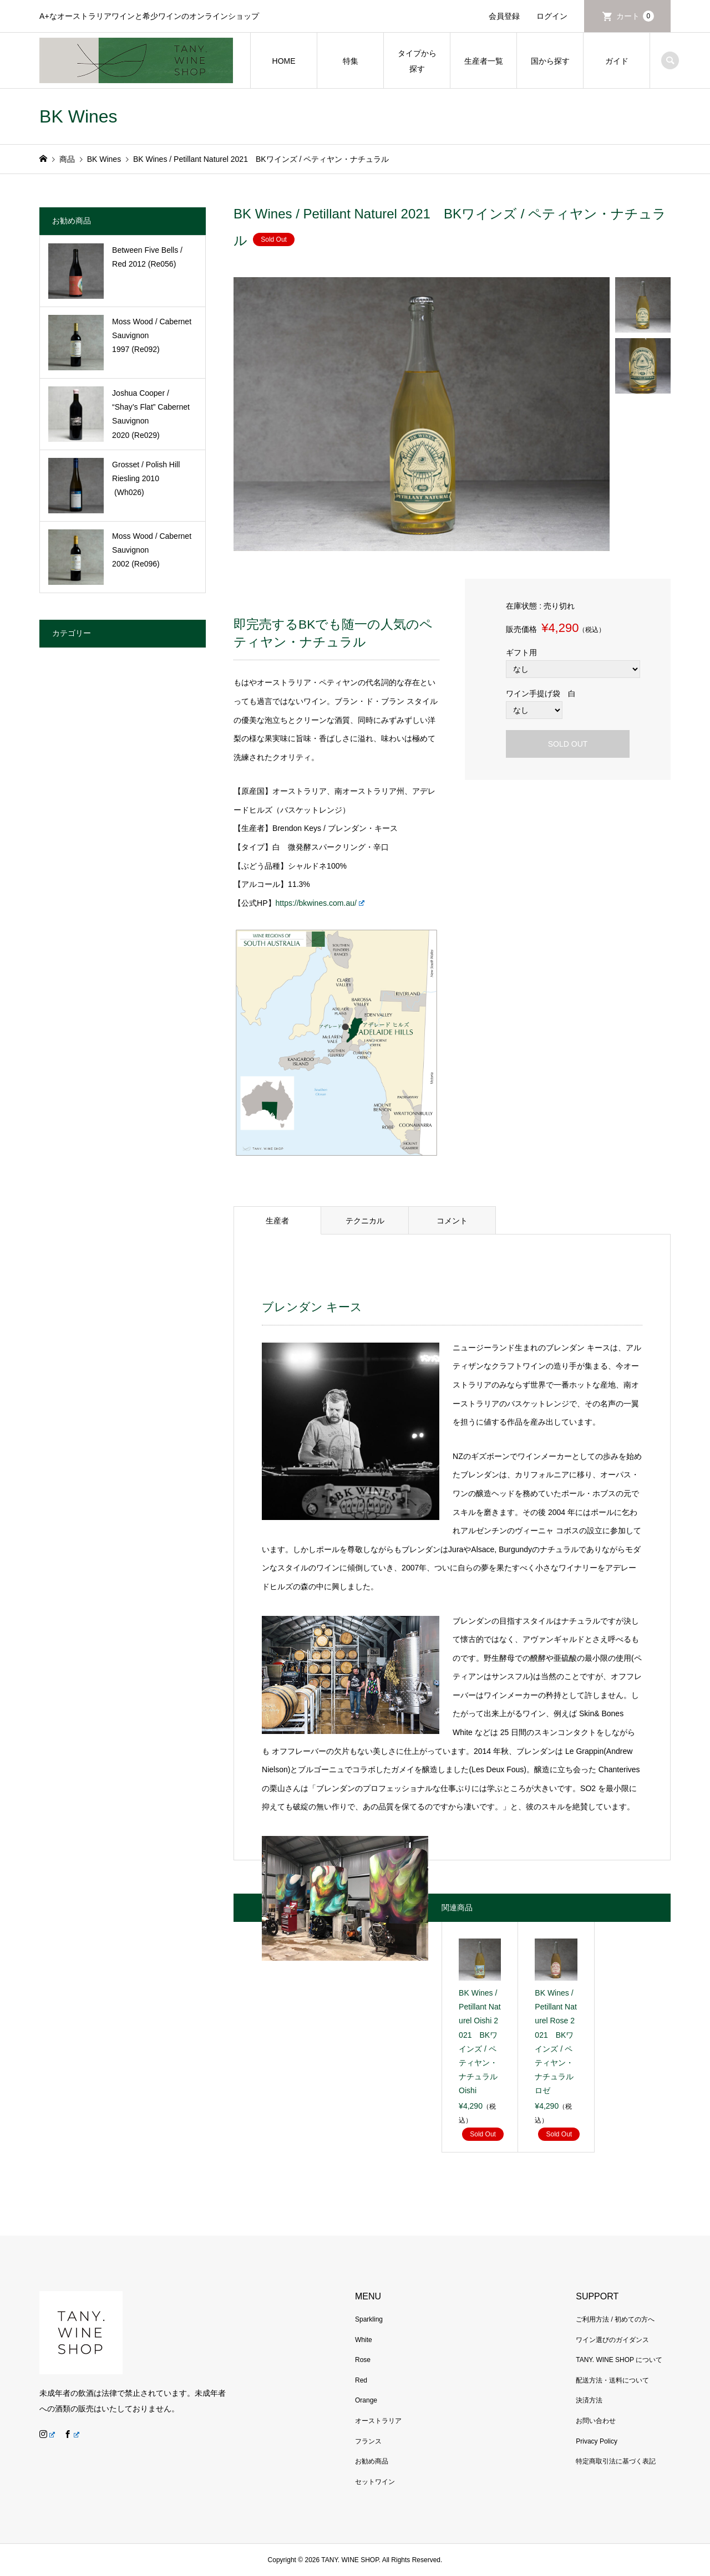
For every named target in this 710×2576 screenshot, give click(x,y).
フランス (368, 2441)
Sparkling (369, 2319)
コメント (452, 1220)
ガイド (616, 61)
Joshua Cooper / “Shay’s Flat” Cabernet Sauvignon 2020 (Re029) (151, 414)
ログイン (551, 16)
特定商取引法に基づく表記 (616, 2461)
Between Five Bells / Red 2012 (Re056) (147, 257)
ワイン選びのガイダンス (612, 2340)
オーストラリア (378, 2421)
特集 (350, 61)
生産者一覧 (483, 61)
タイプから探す (417, 61)
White (363, 2340)
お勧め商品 (371, 2461)
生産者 (277, 1220)
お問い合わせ (596, 2421)
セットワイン (375, 2482)
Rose (363, 2360)
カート (635, 16)
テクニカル (365, 1220)
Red (361, 2380)
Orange (366, 2400)
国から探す (550, 61)
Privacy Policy (596, 2441)
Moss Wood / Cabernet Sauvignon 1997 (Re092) (151, 335)
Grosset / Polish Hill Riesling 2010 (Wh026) (146, 478)
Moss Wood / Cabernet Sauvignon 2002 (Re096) (151, 550)
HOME (284, 61)
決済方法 (589, 2400)
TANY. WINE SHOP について (619, 2360)
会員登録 (504, 16)
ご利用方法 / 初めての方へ (615, 2319)
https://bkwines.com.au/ (320, 903)
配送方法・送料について (612, 2380)
